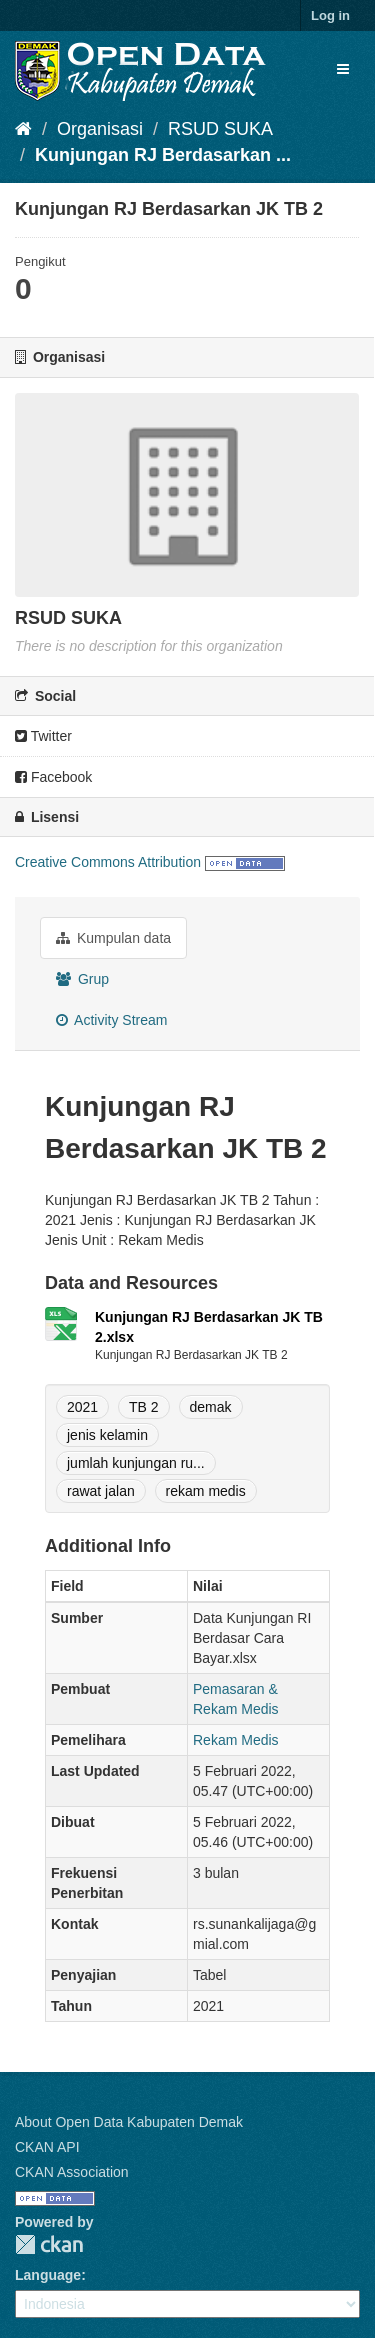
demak (211, 1407)
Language (48, 2275)
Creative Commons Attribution (108, 862)
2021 (82, 1407)
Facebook (53, 777)
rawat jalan (101, 1491)
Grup (82, 979)
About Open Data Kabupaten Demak (129, 2122)
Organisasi (100, 129)
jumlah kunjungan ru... (136, 1463)
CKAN (49, 2244)
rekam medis (206, 1491)
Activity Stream (111, 1020)
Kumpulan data (113, 938)
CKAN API (47, 2147)
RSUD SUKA (220, 129)
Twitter (43, 736)
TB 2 (144, 1407)
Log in (330, 15)
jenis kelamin (107, 1435)
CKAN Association (72, 2172)
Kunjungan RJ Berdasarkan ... (163, 155)
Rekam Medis (236, 1740)
